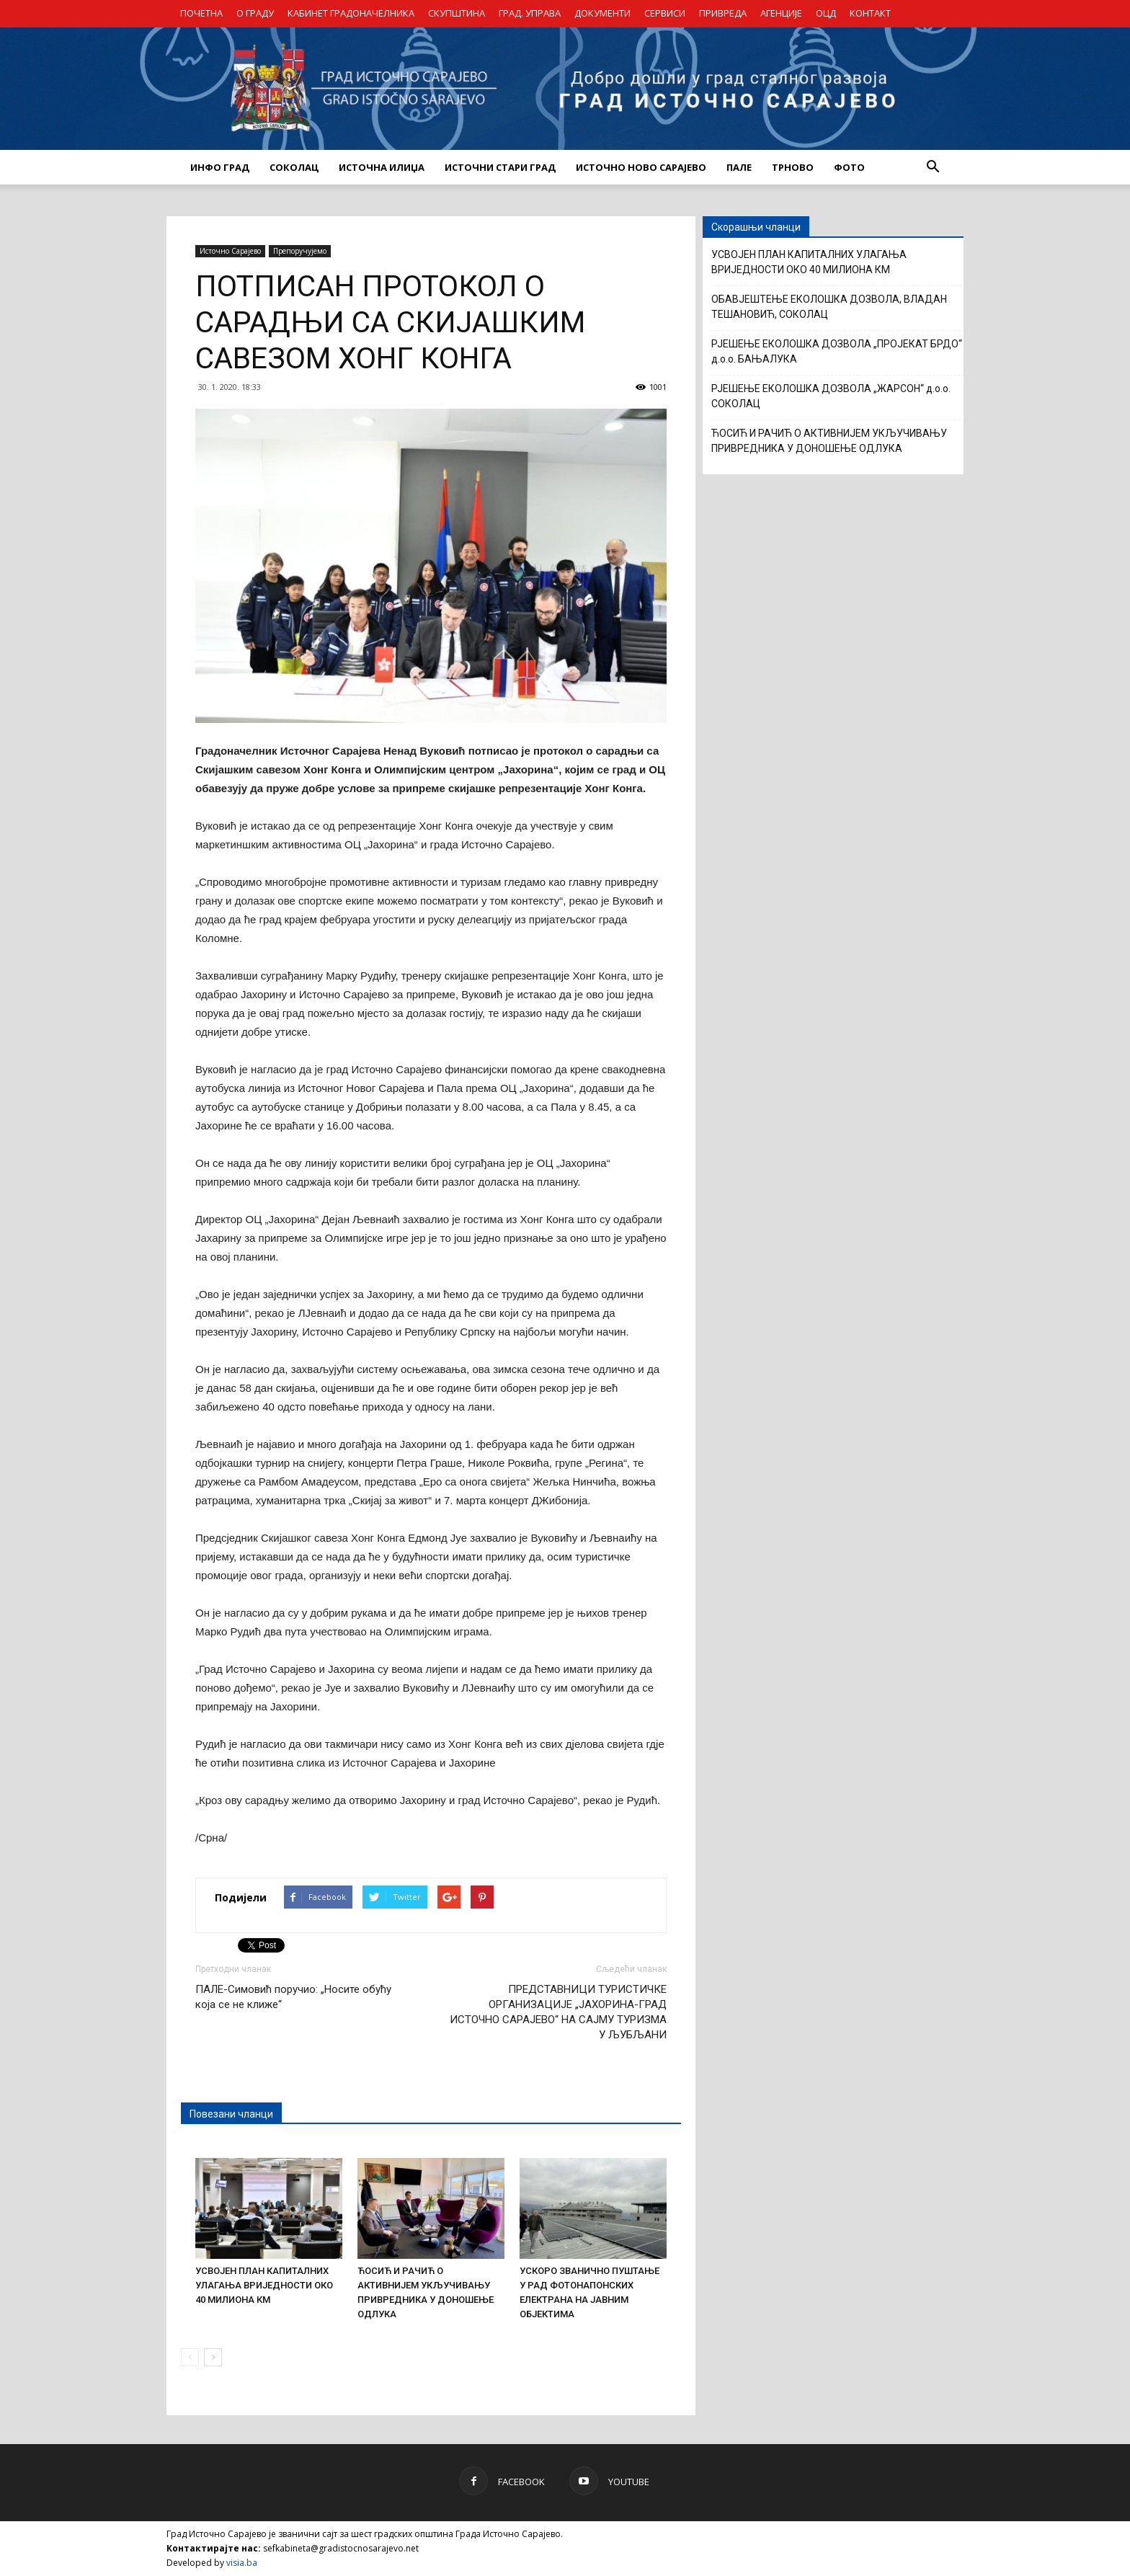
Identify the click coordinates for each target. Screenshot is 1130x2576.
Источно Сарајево (230, 251)
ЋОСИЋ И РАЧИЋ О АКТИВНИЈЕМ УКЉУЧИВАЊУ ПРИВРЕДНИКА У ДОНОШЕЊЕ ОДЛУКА (829, 440)
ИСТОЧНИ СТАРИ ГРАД (500, 167)
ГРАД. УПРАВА (530, 12)
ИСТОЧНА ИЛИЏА (381, 167)
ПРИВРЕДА (723, 12)
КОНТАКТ (870, 12)
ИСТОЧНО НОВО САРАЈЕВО (641, 167)
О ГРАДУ (255, 12)
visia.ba (241, 2563)
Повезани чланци (231, 2114)
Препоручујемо (299, 251)
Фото (849, 167)
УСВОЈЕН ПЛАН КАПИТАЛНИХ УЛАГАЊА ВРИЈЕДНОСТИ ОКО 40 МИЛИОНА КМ (264, 2285)
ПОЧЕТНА (201, 12)
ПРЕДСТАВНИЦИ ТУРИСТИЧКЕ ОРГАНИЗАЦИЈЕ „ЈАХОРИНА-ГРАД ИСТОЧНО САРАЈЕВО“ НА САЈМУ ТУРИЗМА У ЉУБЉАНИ (558, 2012)
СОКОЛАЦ (294, 167)
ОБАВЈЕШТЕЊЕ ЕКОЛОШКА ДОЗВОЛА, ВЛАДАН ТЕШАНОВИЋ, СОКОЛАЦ (829, 306)
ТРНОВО (793, 167)
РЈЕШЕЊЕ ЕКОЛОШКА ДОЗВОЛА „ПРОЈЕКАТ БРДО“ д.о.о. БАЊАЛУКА (836, 351)
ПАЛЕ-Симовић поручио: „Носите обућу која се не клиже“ (293, 1997)
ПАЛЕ (739, 167)
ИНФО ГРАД (219, 167)
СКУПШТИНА (456, 12)
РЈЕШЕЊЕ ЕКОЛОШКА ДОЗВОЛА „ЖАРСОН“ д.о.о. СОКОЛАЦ (831, 396)
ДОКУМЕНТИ (602, 12)
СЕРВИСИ (664, 12)
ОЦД (826, 12)
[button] (932, 167)
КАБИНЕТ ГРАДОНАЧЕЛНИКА (351, 12)
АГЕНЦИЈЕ (781, 12)
